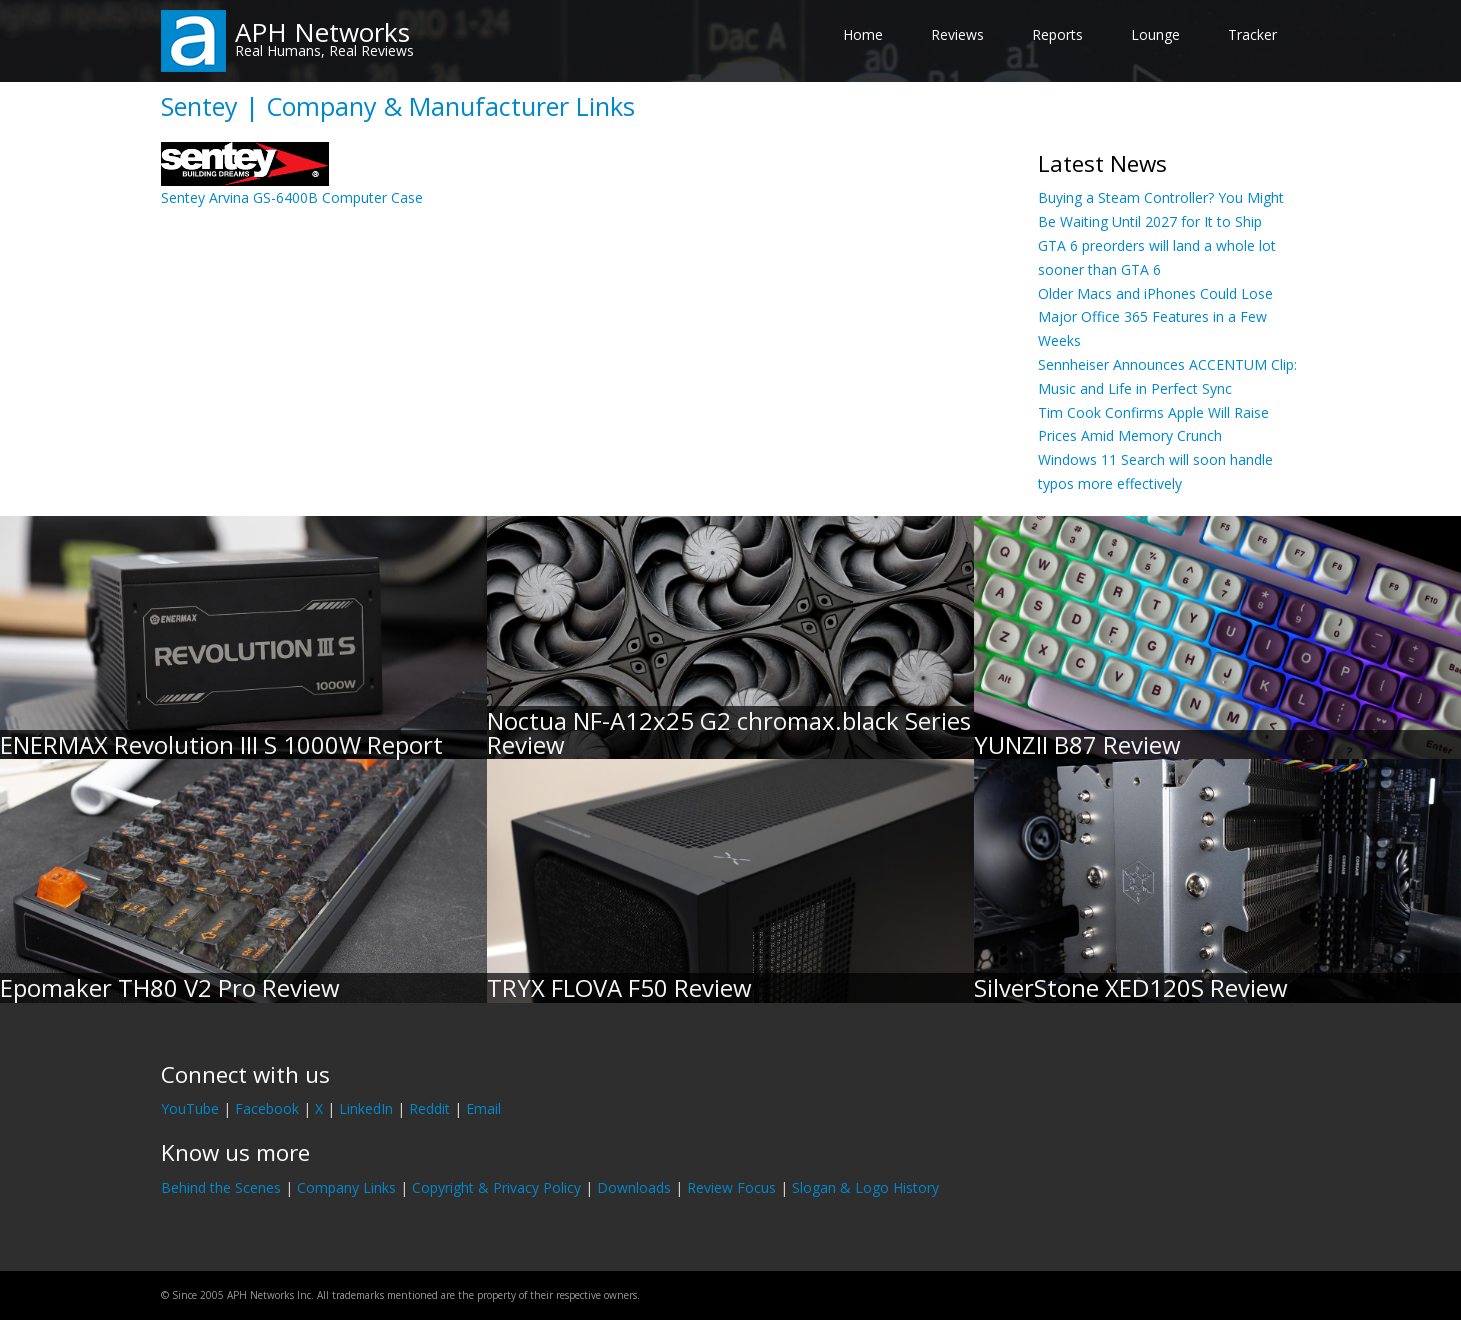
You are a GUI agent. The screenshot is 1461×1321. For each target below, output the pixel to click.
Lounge (1155, 34)
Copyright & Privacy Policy (496, 1187)
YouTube (190, 1108)
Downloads (634, 1187)
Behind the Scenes (221, 1187)
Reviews (957, 34)
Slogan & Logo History (865, 1187)
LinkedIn (366, 1108)
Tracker (1252, 34)
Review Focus (731, 1187)
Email (483, 1108)
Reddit (429, 1108)
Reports (1057, 34)
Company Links (346, 1187)
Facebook (267, 1108)
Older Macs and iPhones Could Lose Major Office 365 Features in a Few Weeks (1155, 317)
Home (863, 34)
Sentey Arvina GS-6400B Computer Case (292, 197)
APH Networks (322, 32)
